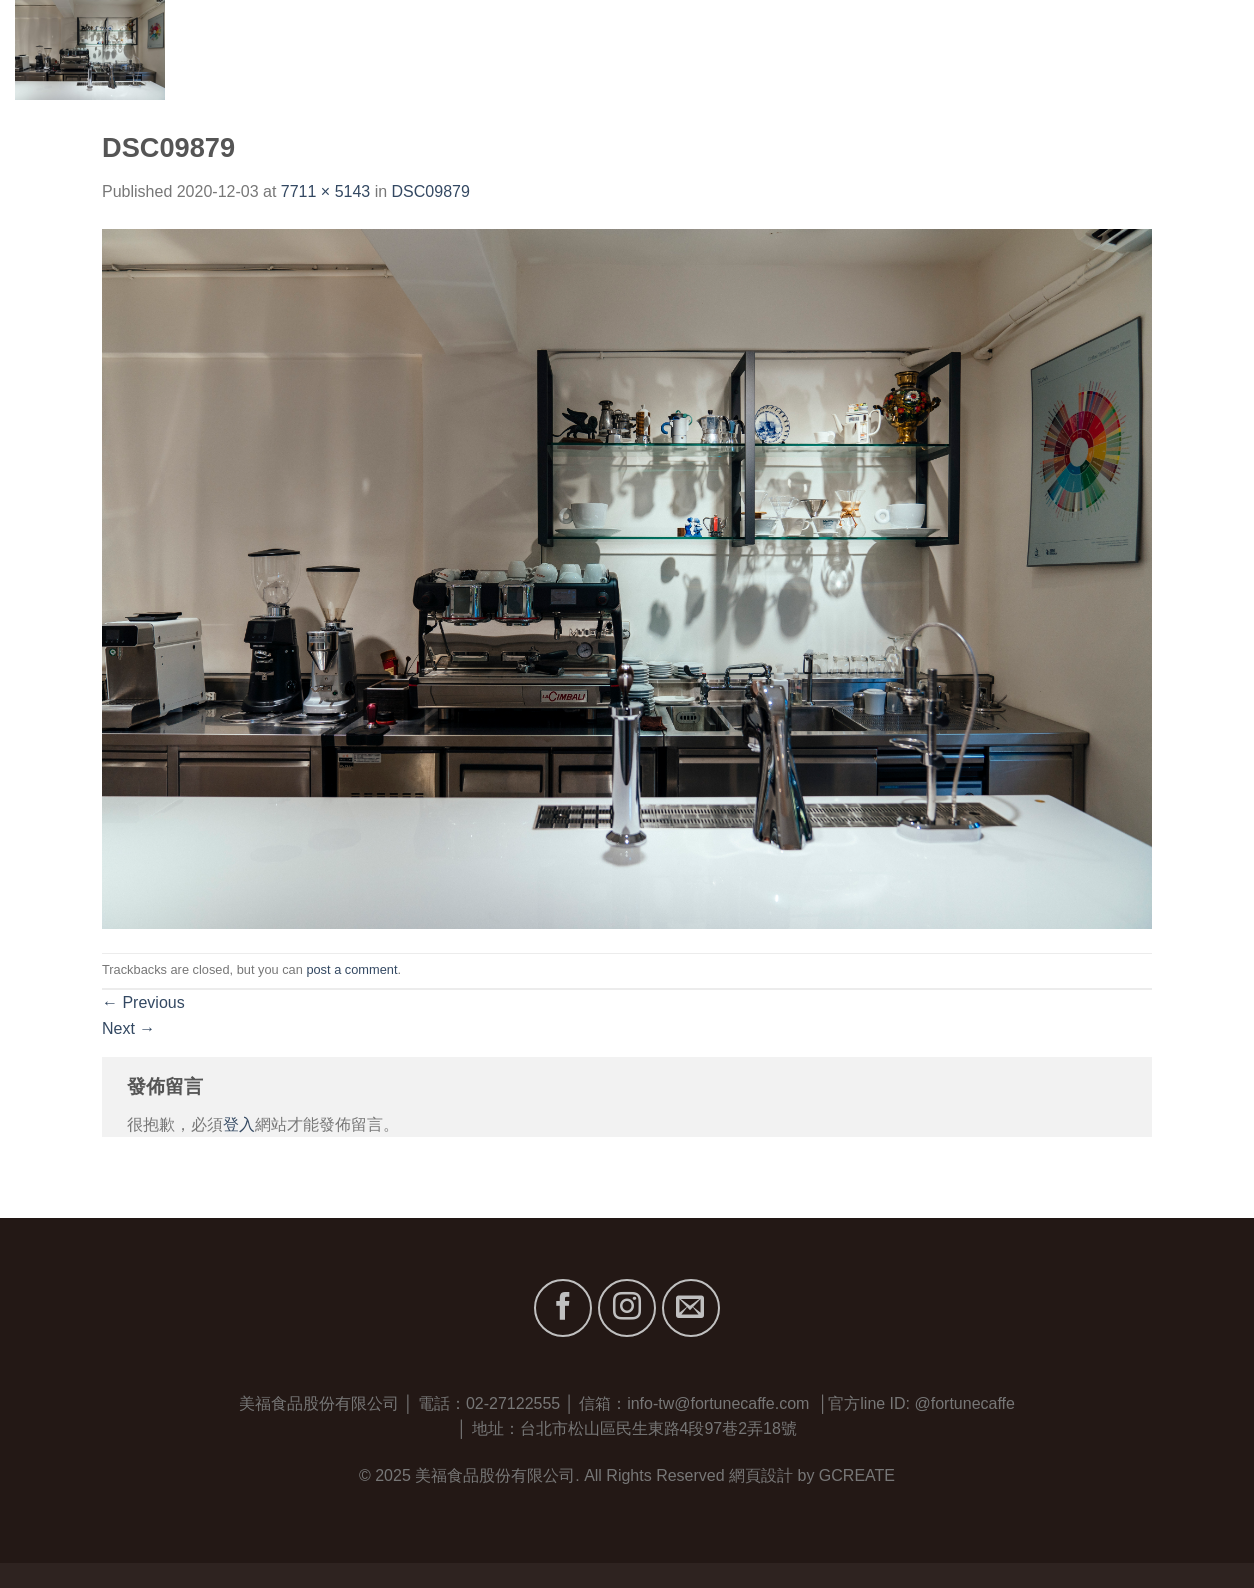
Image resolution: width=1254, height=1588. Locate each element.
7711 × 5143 (325, 191)
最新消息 (1114, 49)
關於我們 (892, 49)
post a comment (351, 969)
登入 (239, 1124)
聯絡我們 (1206, 49)
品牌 (975, 49)
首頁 (818, 49)
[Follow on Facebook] (563, 1308)
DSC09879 (431, 191)
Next (128, 1028)
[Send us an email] (691, 1308)
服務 (1040, 49)
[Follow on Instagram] (627, 1308)
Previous (143, 1002)
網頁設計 (761, 1475)
